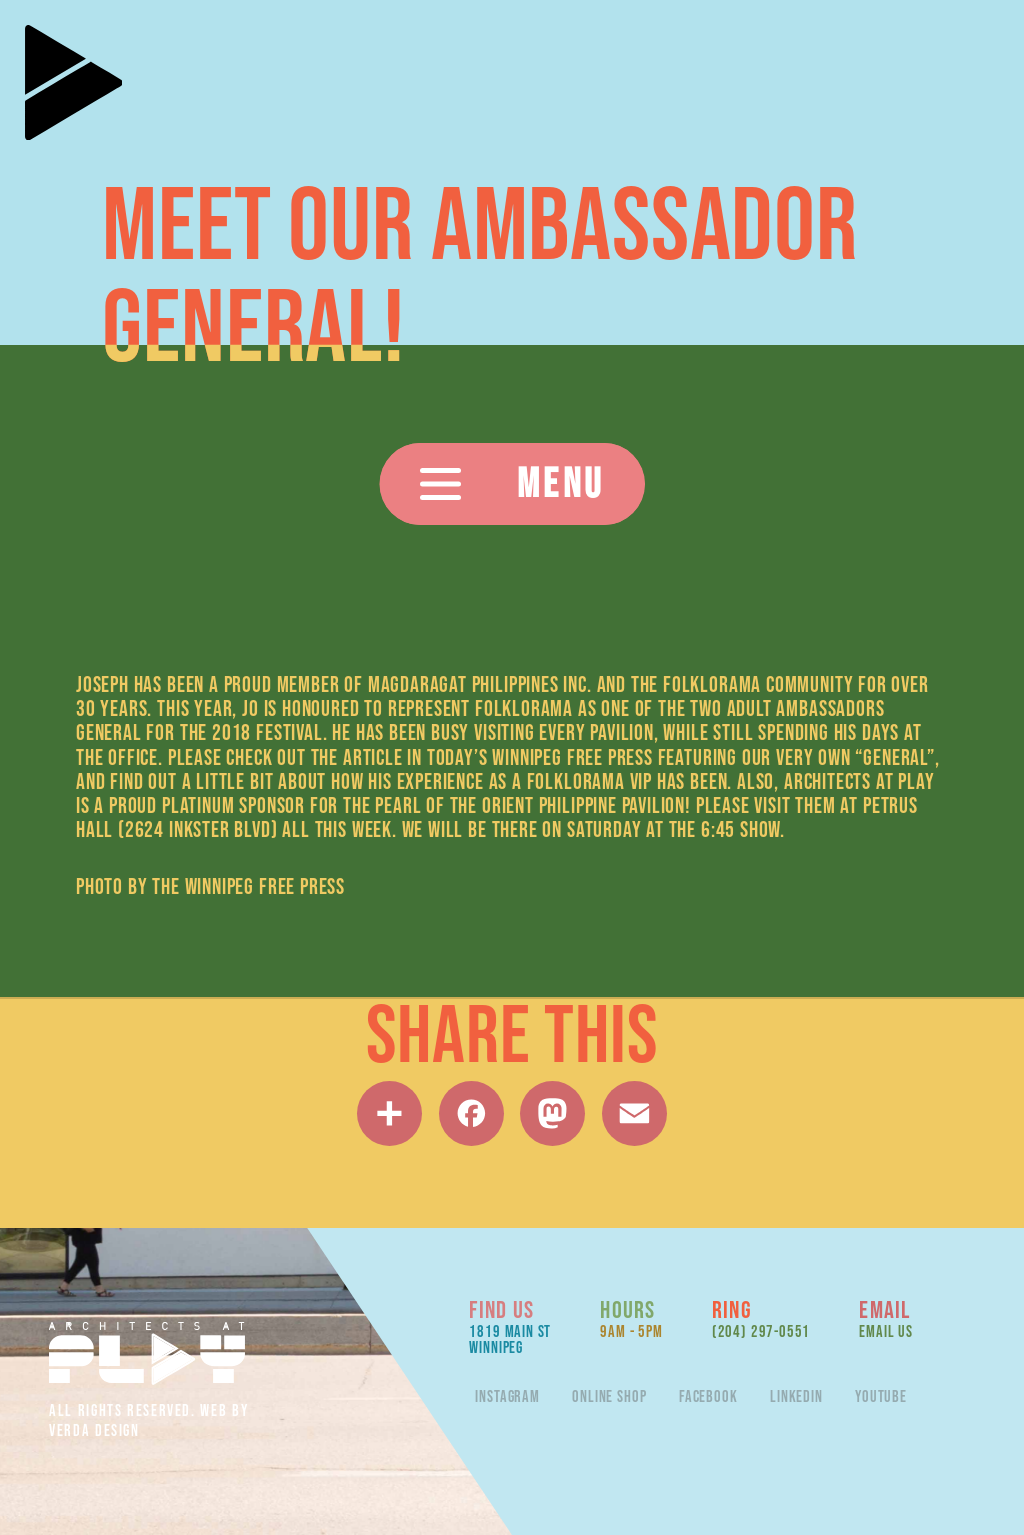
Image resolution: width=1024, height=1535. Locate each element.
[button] (512, 484)
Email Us (886, 1331)
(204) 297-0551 (761, 1331)
